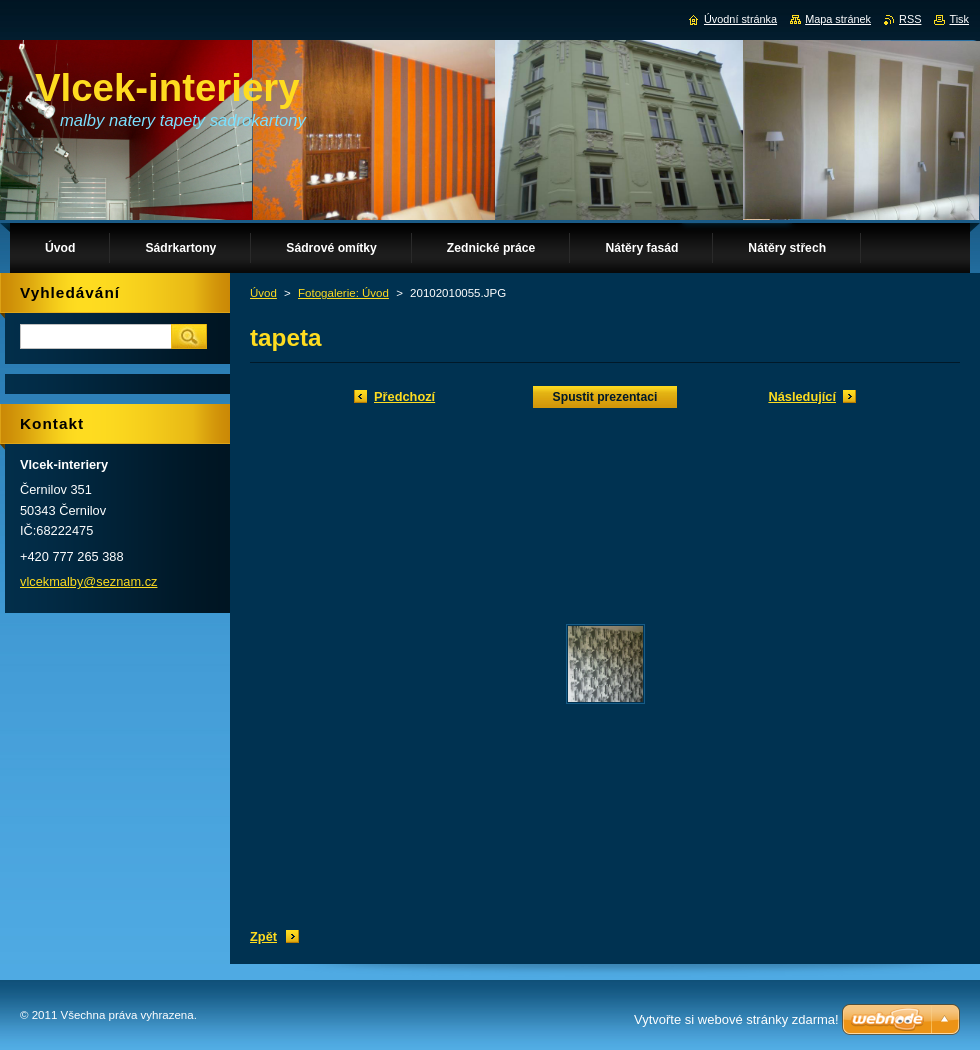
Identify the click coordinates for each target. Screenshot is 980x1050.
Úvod (263, 293)
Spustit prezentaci (605, 397)
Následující (802, 396)
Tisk (959, 19)
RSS (910, 19)
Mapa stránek (838, 19)
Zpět (263, 936)
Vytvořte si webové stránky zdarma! (736, 1019)
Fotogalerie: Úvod (343, 293)
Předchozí (404, 396)
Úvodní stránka (740, 19)
